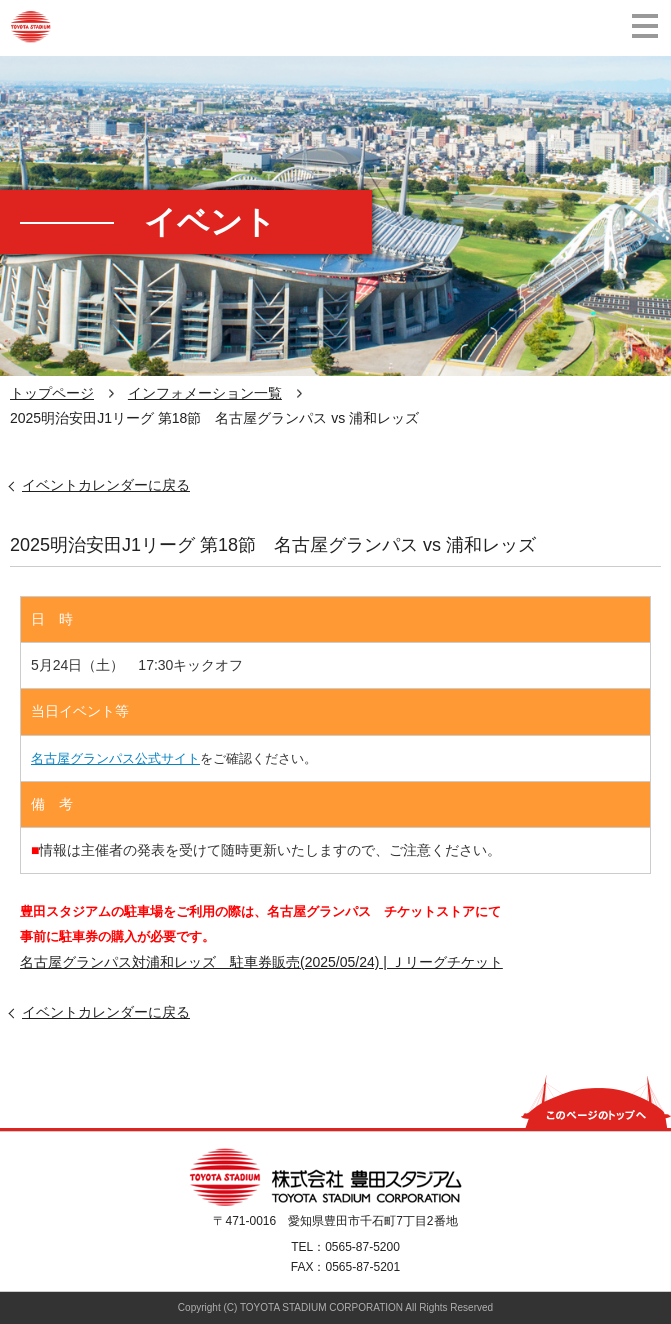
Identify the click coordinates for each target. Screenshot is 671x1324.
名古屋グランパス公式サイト (115, 758)
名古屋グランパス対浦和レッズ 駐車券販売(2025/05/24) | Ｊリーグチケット (261, 962)
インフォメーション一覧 (205, 393)
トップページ (52, 393)
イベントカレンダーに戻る (106, 485)
